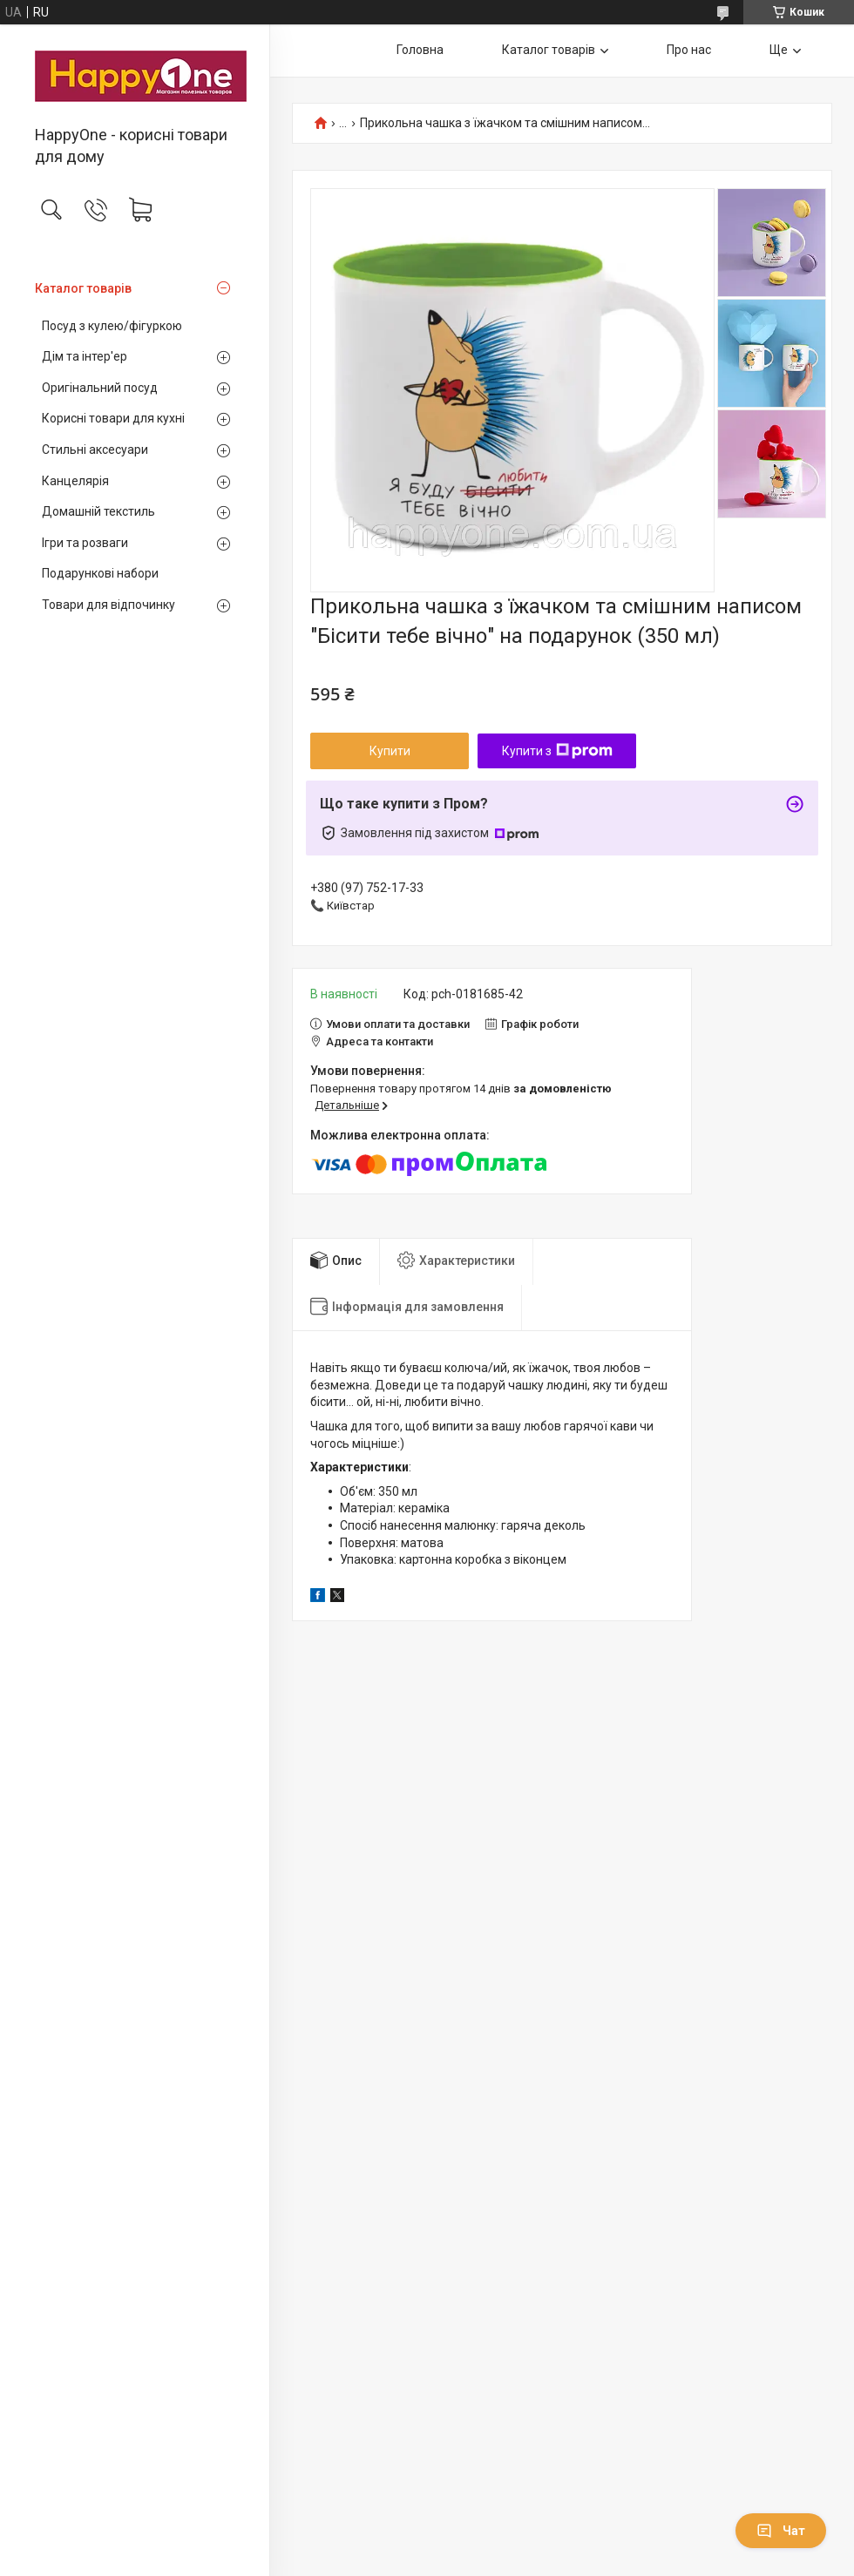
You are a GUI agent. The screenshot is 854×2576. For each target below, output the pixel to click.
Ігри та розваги (85, 543)
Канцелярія (75, 481)
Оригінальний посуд (100, 388)
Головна (420, 50)
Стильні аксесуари (95, 449)
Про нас (689, 50)
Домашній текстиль (98, 511)
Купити (389, 751)
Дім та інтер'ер (84, 356)
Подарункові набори (100, 573)
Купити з (557, 751)
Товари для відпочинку (108, 605)
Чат (780, 2531)
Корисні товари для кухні (113, 418)
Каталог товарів (83, 288)
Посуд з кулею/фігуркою (112, 326)
